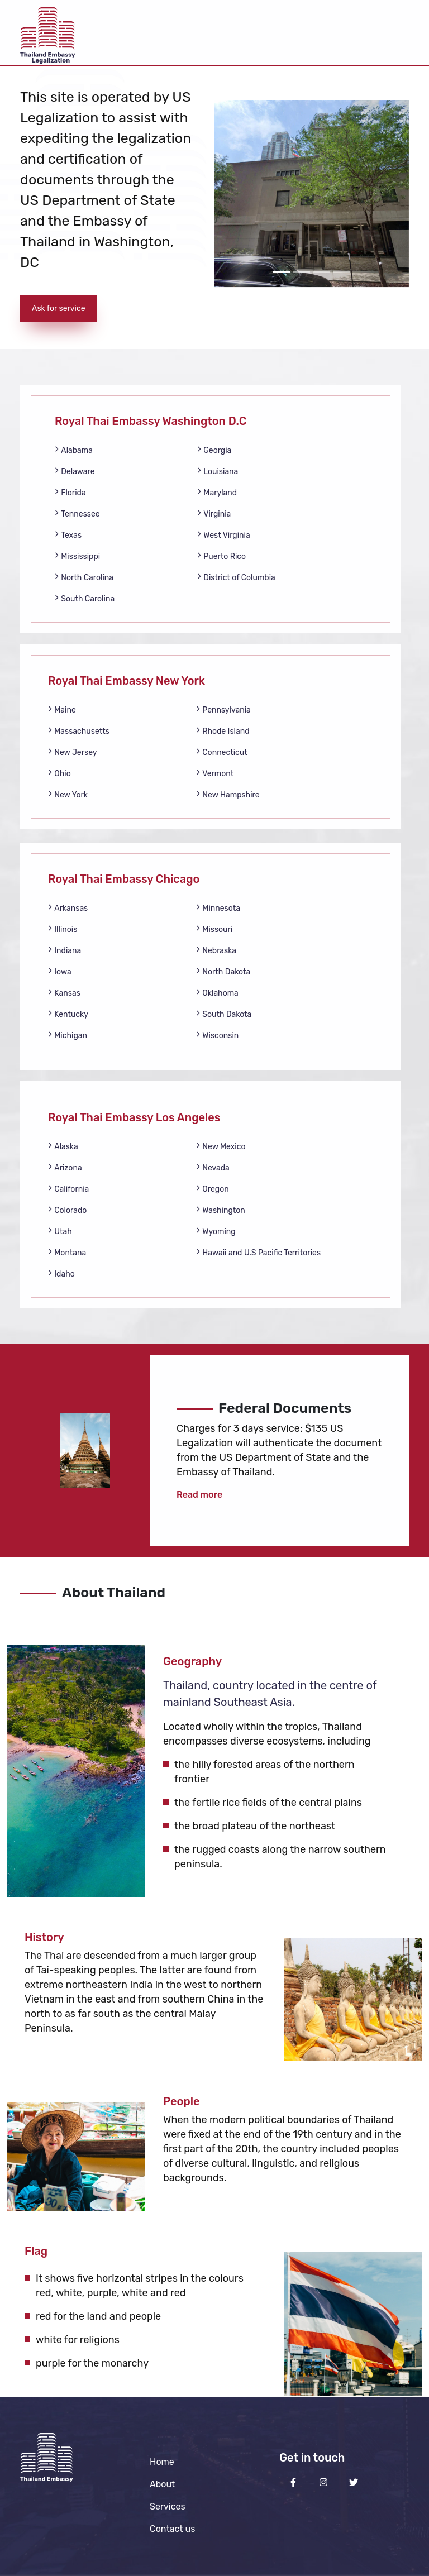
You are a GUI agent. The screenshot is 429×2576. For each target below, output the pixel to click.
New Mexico (220, 1146)
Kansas (64, 992)
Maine (62, 709)
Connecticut (221, 752)
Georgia (214, 450)
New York (68, 794)
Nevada (213, 1167)
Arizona (65, 1167)
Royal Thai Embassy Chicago (123, 879)
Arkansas (68, 907)
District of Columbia (236, 577)
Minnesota (218, 907)
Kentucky (68, 1014)
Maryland (217, 492)
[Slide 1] (281, 272)
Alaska (63, 1146)
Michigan (67, 1035)
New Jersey (72, 752)
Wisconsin (217, 1035)
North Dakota (223, 971)
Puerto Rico (221, 556)
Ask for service (58, 308)
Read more (199, 1494)
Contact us (172, 2529)
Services (167, 2506)
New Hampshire (228, 794)
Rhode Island (223, 730)
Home (162, 2461)
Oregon (212, 1188)
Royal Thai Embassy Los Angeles (134, 1117)
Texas (68, 534)
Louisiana (217, 471)
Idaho (61, 1273)
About (162, 2484)
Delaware (75, 471)
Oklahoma (217, 992)
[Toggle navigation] (393, 33)
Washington (220, 1210)
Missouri (214, 929)
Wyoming (216, 1231)
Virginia (214, 513)
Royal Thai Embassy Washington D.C (150, 421)
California (68, 1188)
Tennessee (77, 513)
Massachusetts (78, 730)
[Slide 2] (301, 272)
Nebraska (216, 950)
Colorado (67, 1210)
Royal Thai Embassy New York (126, 680)
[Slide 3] (321, 272)
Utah (60, 1231)
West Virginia (223, 534)
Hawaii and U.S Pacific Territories (258, 1252)
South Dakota (223, 1014)
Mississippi (77, 556)
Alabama (74, 450)
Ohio (59, 773)
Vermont (214, 773)
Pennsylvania (223, 709)
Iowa (60, 971)
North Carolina (84, 577)
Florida (70, 492)
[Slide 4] (341, 272)
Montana (67, 1252)
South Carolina (85, 598)
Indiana (64, 950)
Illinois (62, 929)
